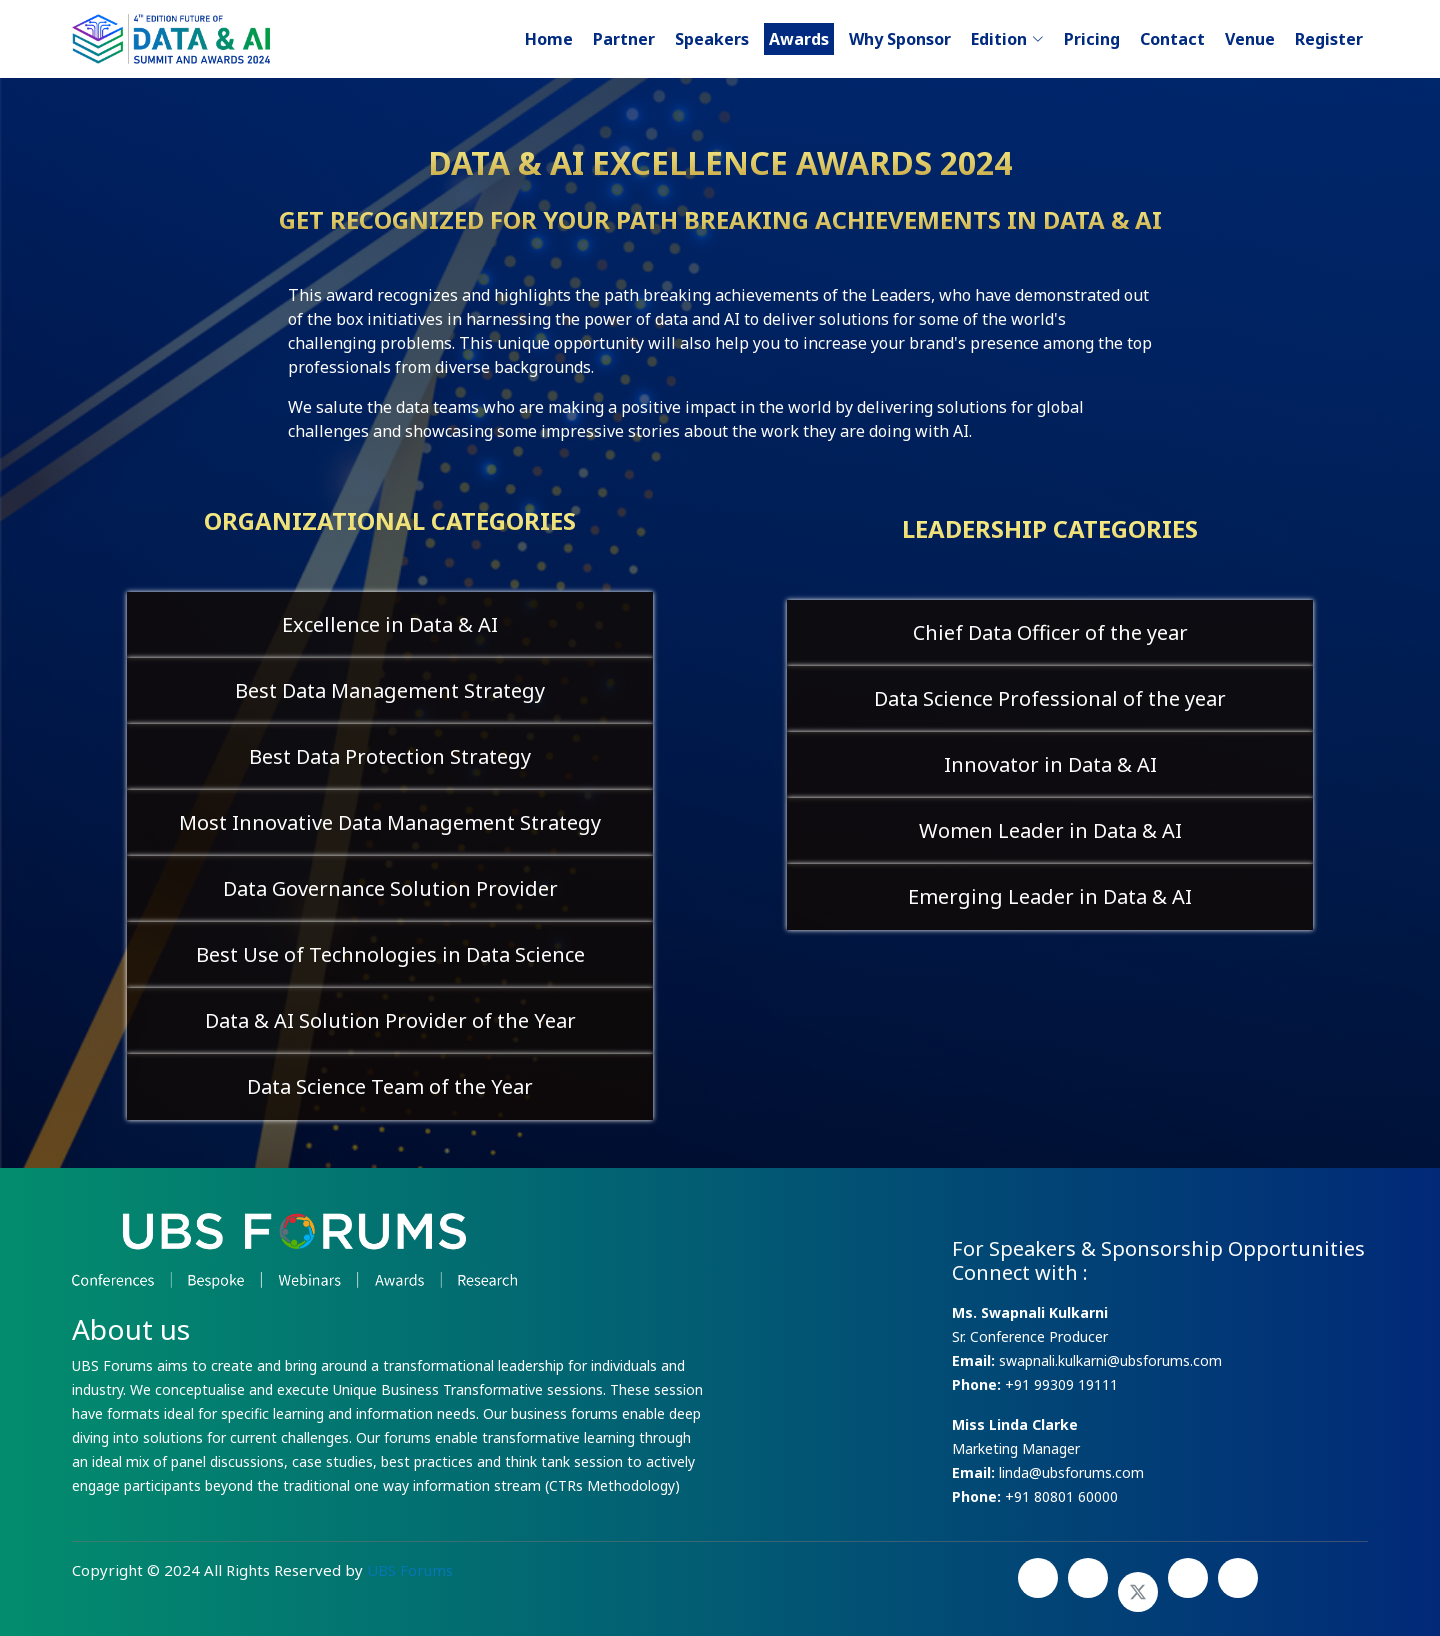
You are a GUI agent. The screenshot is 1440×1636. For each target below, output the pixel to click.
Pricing (1092, 39)
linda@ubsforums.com (1069, 1472)
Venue (1250, 39)
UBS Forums (410, 1570)
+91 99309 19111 (1061, 1384)
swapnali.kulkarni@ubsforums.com (1108, 1360)
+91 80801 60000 (1061, 1496)
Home (549, 39)
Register (1329, 39)
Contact (1172, 39)
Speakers (712, 39)
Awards (799, 39)
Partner (624, 39)
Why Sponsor (900, 39)
